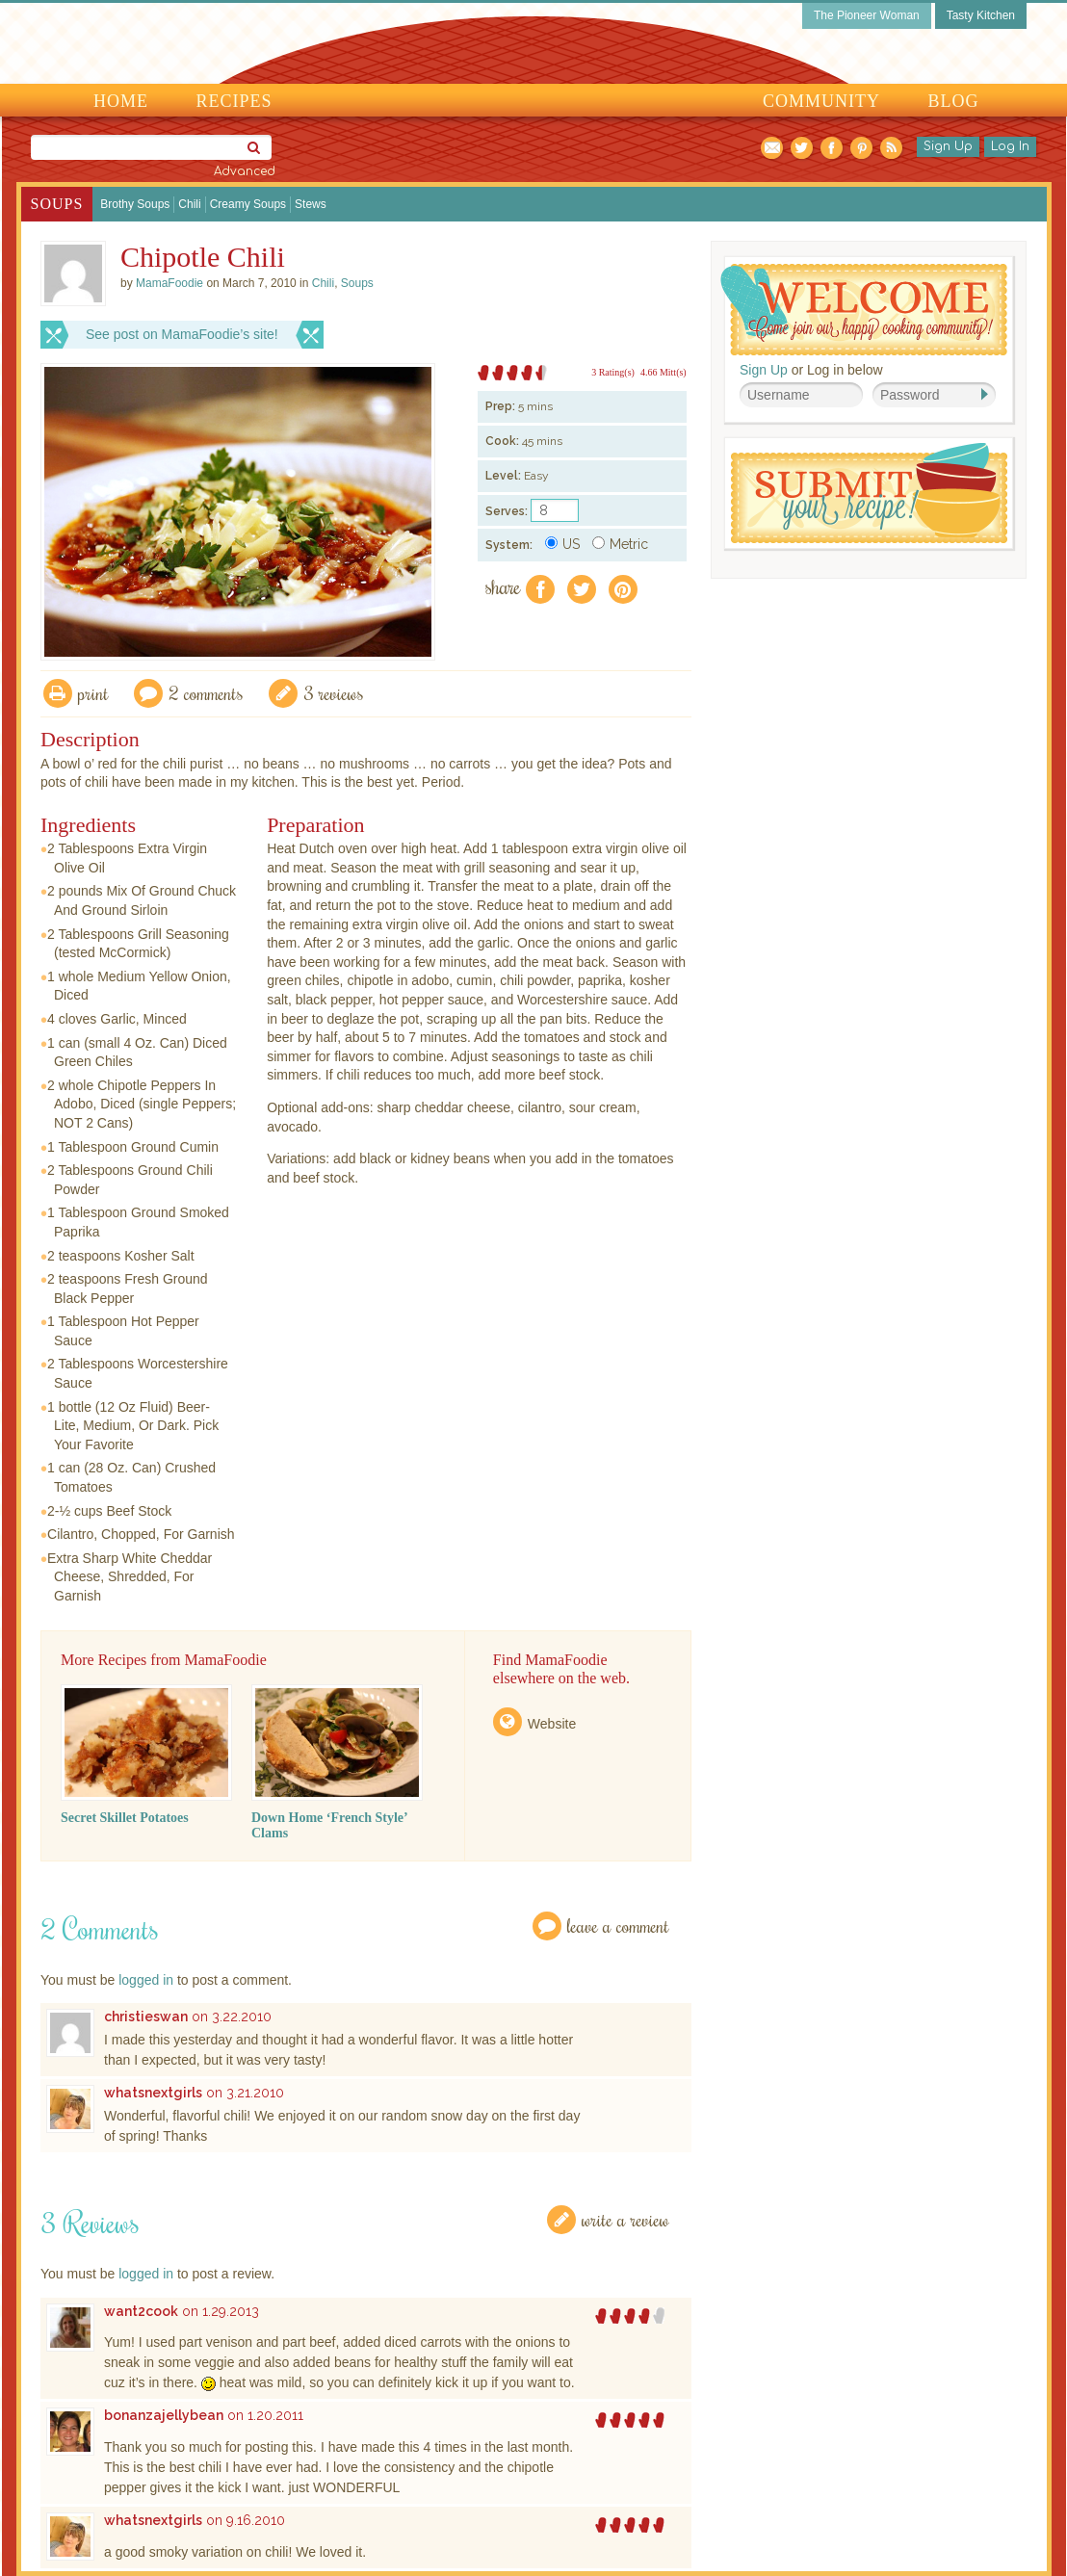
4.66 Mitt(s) (663, 372)
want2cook (141, 2311)
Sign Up (948, 146)
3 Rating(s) (613, 372)
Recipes (234, 101)
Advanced (244, 171)
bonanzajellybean (163, 2415)
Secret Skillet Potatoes (125, 1817)
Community (821, 101)
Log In (1010, 146)
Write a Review (625, 2219)
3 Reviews (333, 693)
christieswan (146, 2016)
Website (552, 1723)
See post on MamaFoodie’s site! (182, 334)
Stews (310, 204)
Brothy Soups (134, 204)
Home (120, 101)
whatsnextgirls (153, 2092)
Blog (953, 101)
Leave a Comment (618, 1925)
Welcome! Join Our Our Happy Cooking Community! (863, 309)
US (562, 544)
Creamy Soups (248, 204)
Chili (189, 204)
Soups (57, 203)
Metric (620, 544)
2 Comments (206, 693)
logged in (145, 1980)
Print (93, 693)
